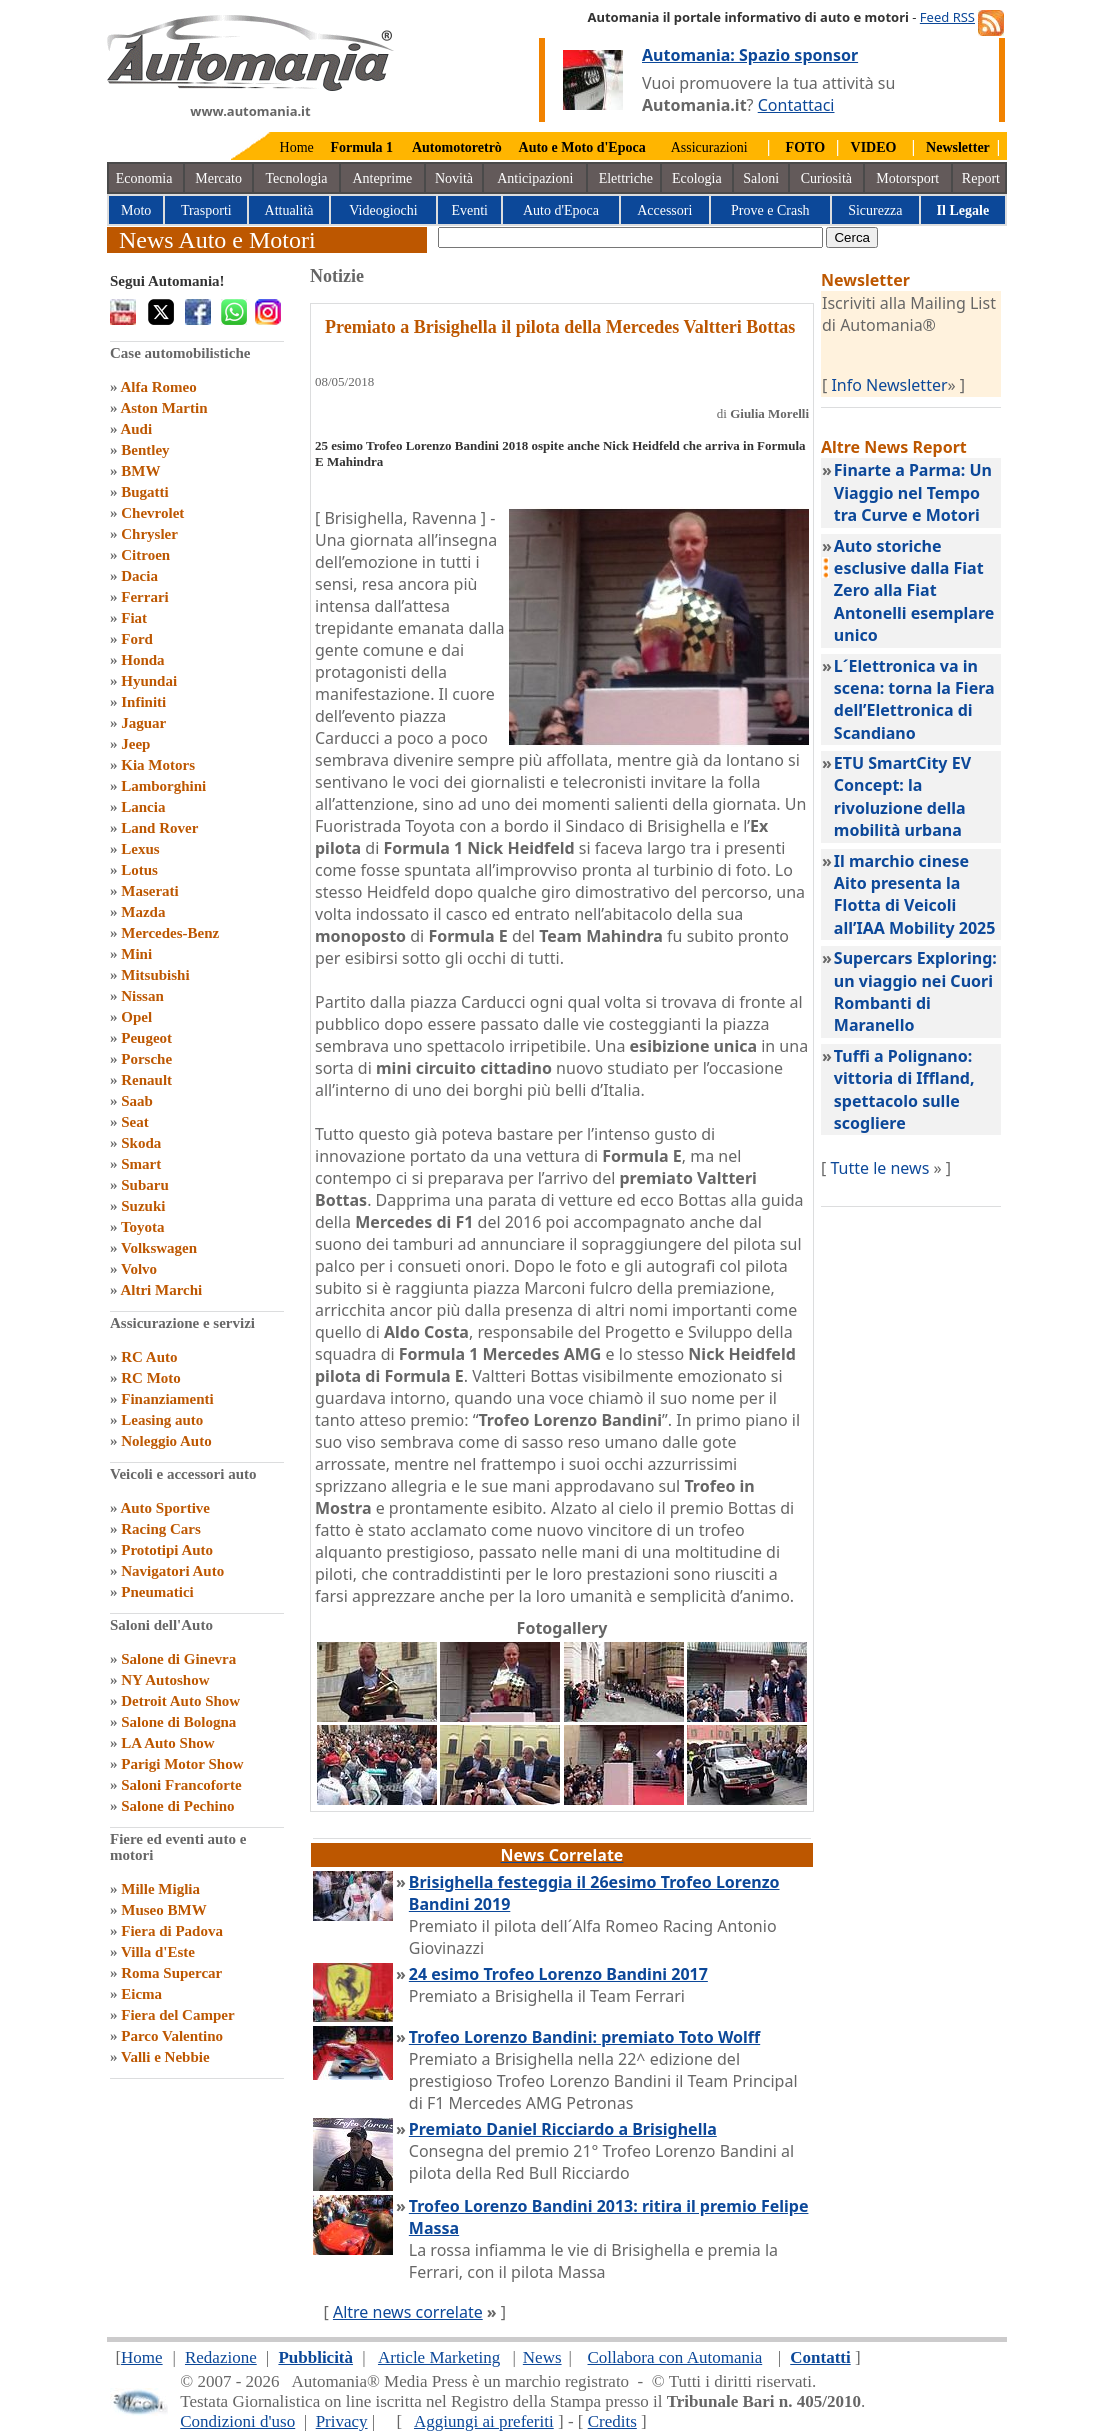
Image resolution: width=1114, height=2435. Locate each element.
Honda (142, 660)
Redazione (221, 2357)
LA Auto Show (167, 1743)
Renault (146, 1080)
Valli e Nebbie (165, 2057)
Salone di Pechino (177, 1806)
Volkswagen (159, 1248)
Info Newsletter (889, 385)
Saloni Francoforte (181, 1785)
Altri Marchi (161, 1290)
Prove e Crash (770, 210)
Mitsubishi (155, 975)
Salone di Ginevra (178, 1659)
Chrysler (149, 534)
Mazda (143, 912)
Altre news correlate (408, 2312)
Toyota (143, 1227)
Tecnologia (297, 178)
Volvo (139, 1269)
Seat (135, 1122)
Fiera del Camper (177, 2015)
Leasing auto (162, 1420)
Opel (136, 1017)
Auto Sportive (165, 1508)
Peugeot (146, 1038)
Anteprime (382, 178)
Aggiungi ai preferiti (484, 2421)
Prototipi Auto (167, 1550)
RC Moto (151, 1378)
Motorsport (907, 178)
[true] (630, 237)
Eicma (141, 1994)
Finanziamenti (167, 1399)
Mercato (218, 178)
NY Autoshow (165, 1680)
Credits (612, 2421)
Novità (454, 178)
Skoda (141, 1143)
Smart (141, 1164)
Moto (136, 210)
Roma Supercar (171, 1973)
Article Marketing (439, 2357)
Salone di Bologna (178, 1722)
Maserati (149, 891)
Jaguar (143, 723)
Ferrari (144, 597)
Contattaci (796, 105)
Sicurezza (875, 210)
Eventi (469, 210)
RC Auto (149, 1357)
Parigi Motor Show (182, 1764)
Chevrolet (152, 513)
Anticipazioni (535, 178)
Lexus (140, 849)
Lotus (139, 870)
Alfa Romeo (158, 387)
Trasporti (206, 210)
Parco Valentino (172, 2036)
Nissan (142, 996)
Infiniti (143, 702)
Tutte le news (879, 1168)
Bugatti (145, 492)
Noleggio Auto (166, 1441)
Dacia (139, 576)
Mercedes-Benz (170, 933)
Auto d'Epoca (561, 210)
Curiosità (826, 178)
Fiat (134, 618)
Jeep (135, 744)
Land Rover (159, 828)
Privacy (342, 2421)
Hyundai (149, 681)
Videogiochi (383, 210)
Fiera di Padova (172, 1931)
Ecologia (697, 178)
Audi (136, 429)
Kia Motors (158, 765)
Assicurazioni (709, 147)
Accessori (664, 210)
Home (297, 147)
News (542, 2357)
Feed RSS (947, 17)
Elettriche (626, 178)
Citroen (145, 555)
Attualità (289, 210)
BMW (140, 471)
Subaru (145, 1185)
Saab (137, 1101)
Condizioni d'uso (237, 2421)
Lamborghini (163, 786)
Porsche (146, 1059)
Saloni (761, 178)
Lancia (143, 807)
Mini (136, 954)
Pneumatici (157, 1592)
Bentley (145, 450)
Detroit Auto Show (180, 1701)
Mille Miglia (160, 1889)
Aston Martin (163, 408)
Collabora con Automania (675, 2357)
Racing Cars (161, 1529)
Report (981, 178)
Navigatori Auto (172, 1571)
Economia (144, 178)
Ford (137, 639)
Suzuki (143, 1206)
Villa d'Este (158, 1952)
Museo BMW (163, 1910)
